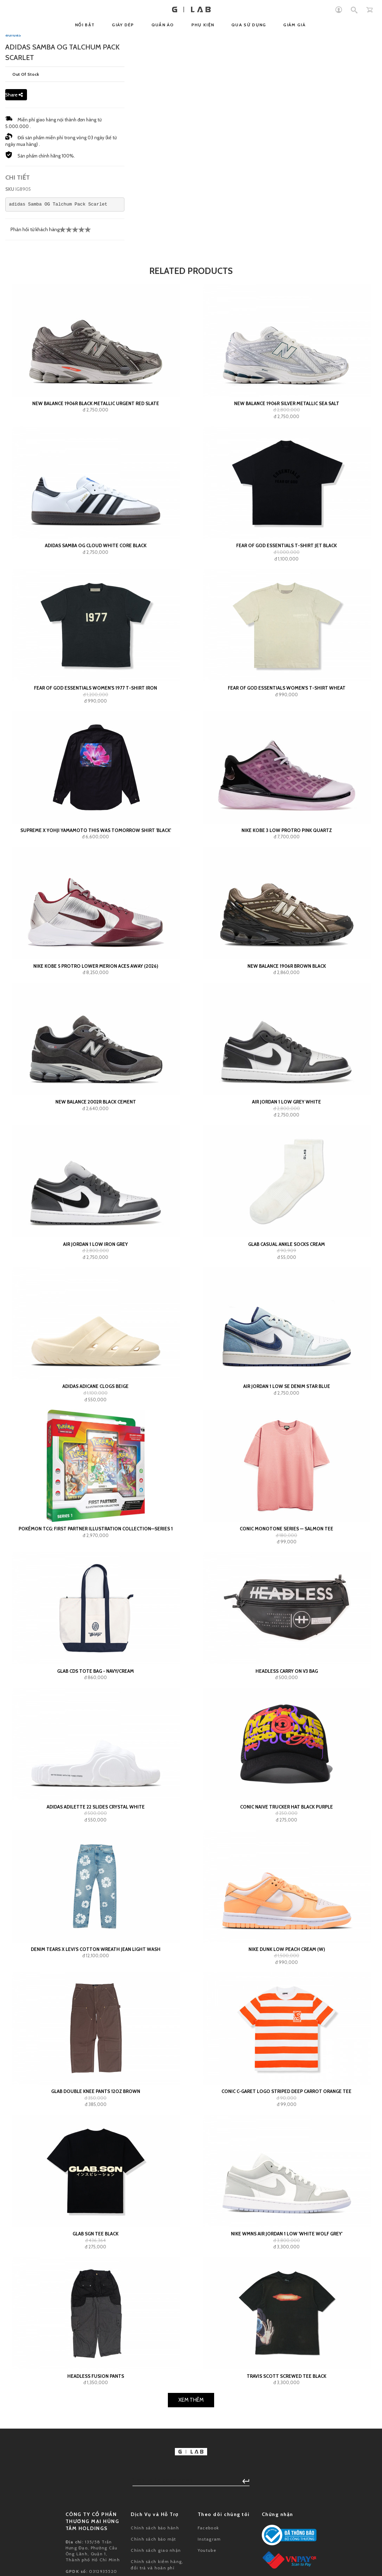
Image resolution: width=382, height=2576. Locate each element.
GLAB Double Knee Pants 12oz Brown (95, 2394)
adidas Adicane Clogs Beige (95, 1689)
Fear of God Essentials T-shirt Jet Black (286, 849)
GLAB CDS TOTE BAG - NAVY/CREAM (95, 1974)
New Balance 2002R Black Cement (95, 1405)
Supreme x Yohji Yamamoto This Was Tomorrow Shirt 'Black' (95, 1133)
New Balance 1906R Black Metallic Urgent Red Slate (95, 706)
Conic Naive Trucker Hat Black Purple (286, 2110)
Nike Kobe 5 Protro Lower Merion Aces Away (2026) (95, 1269)
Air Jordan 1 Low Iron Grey (95, 1547)
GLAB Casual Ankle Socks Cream (286, 1547)
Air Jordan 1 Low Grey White (286, 1405)
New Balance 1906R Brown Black (286, 1269)
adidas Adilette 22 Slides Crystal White (96, 2110)
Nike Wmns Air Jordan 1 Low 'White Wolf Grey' (286, 2537)
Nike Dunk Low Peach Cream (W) (286, 2252)
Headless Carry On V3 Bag (286, 1974)
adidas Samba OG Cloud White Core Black (95, 849)
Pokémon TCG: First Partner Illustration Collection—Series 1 (96, 1831)
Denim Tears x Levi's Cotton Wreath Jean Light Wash (96, 2252)
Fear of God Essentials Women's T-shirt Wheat (287, 991)
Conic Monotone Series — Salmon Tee (286, 1831)
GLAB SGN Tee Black (95, 2537)
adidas (13, 338)
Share (14, 398)
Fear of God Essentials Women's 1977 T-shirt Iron (95, 991)
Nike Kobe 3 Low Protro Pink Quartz (286, 1133)
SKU (9, 492)
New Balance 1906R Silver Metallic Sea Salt (286, 706)
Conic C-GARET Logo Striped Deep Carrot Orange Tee (286, 2394)
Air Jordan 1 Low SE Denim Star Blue (286, 1689)
